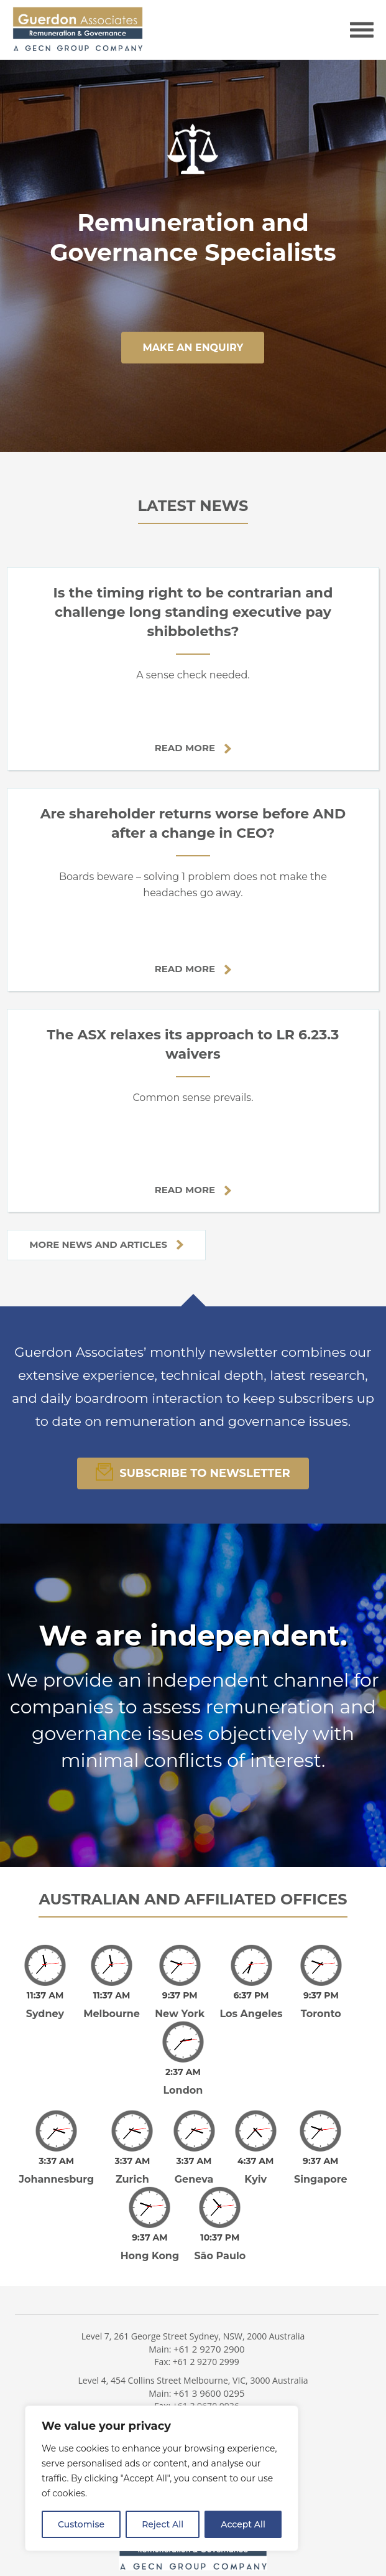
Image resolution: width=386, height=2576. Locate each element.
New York (179, 2014)
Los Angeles (250, 2014)
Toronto (321, 2014)
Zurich (132, 2179)
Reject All (162, 2524)
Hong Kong (150, 2247)
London (183, 2090)
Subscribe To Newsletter (193, 1472)
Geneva (194, 2179)
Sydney (45, 2014)
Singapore (320, 2179)
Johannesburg (56, 2179)
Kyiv (255, 2179)
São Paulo (220, 2247)
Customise (81, 2524)
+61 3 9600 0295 (209, 2384)
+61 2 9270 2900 (209, 2340)
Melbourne (111, 2014)
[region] (161, 2478)
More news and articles (106, 1244)
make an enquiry (193, 348)
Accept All (243, 2524)
